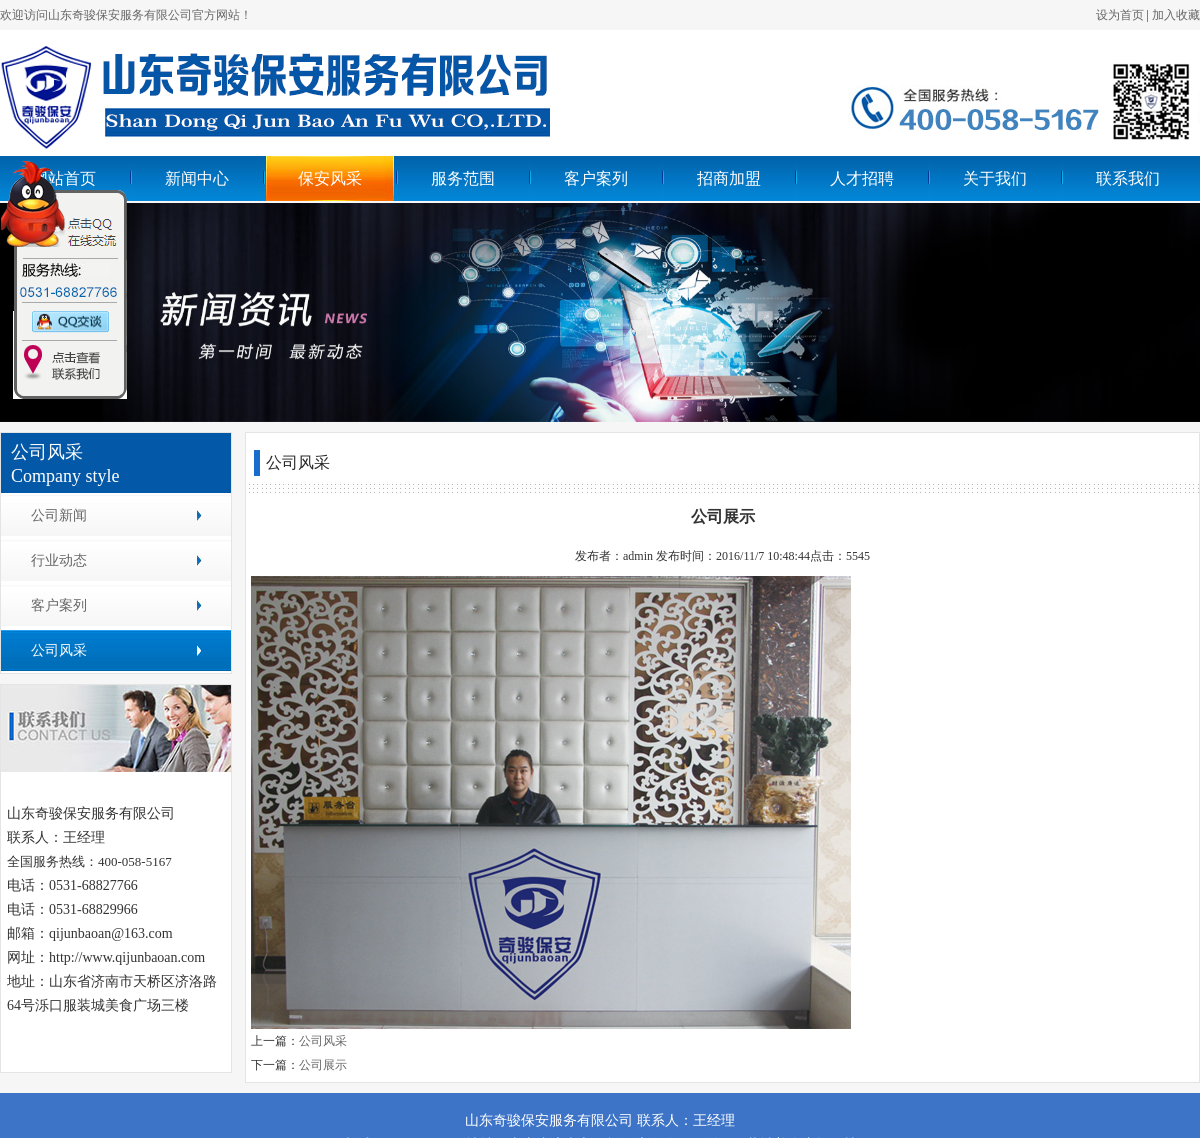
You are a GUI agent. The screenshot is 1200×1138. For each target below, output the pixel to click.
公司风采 (59, 650)
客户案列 (596, 178)
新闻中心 (197, 178)
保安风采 (330, 178)
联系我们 (1128, 178)
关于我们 (995, 178)
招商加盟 (729, 178)
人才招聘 (862, 178)
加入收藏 (1176, 15)
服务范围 (463, 178)
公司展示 (323, 1065)
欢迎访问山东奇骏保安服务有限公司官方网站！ (126, 15)
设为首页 (1120, 15)
